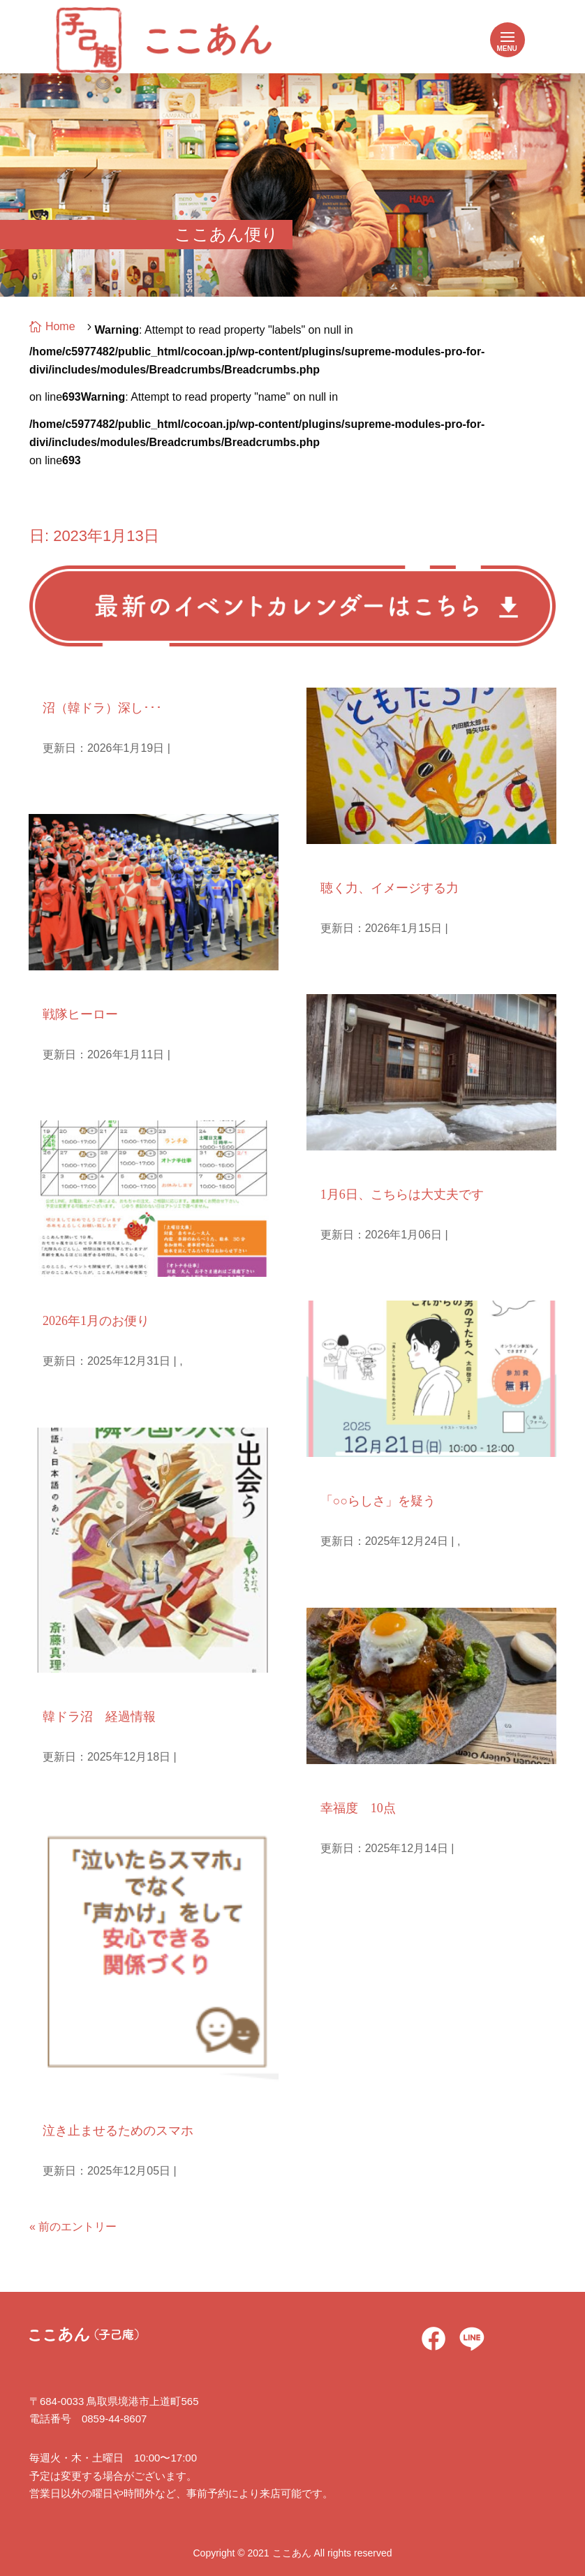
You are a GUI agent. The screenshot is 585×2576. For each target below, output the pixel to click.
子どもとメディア (85, 2104)
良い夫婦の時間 (357, 1782)
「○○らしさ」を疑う (378, 1501)
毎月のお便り (74, 1295)
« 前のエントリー (73, 2227)
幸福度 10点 (358, 1808)
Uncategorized (354, 1475)
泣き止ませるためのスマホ (118, 2131)
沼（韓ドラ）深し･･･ (102, 708)
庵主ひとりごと (79, 682)
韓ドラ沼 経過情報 (99, 1717)
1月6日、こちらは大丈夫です (402, 1194)
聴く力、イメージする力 (389, 888)
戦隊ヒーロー (80, 1014)
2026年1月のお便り (96, 1321)
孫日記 (57, 988)
